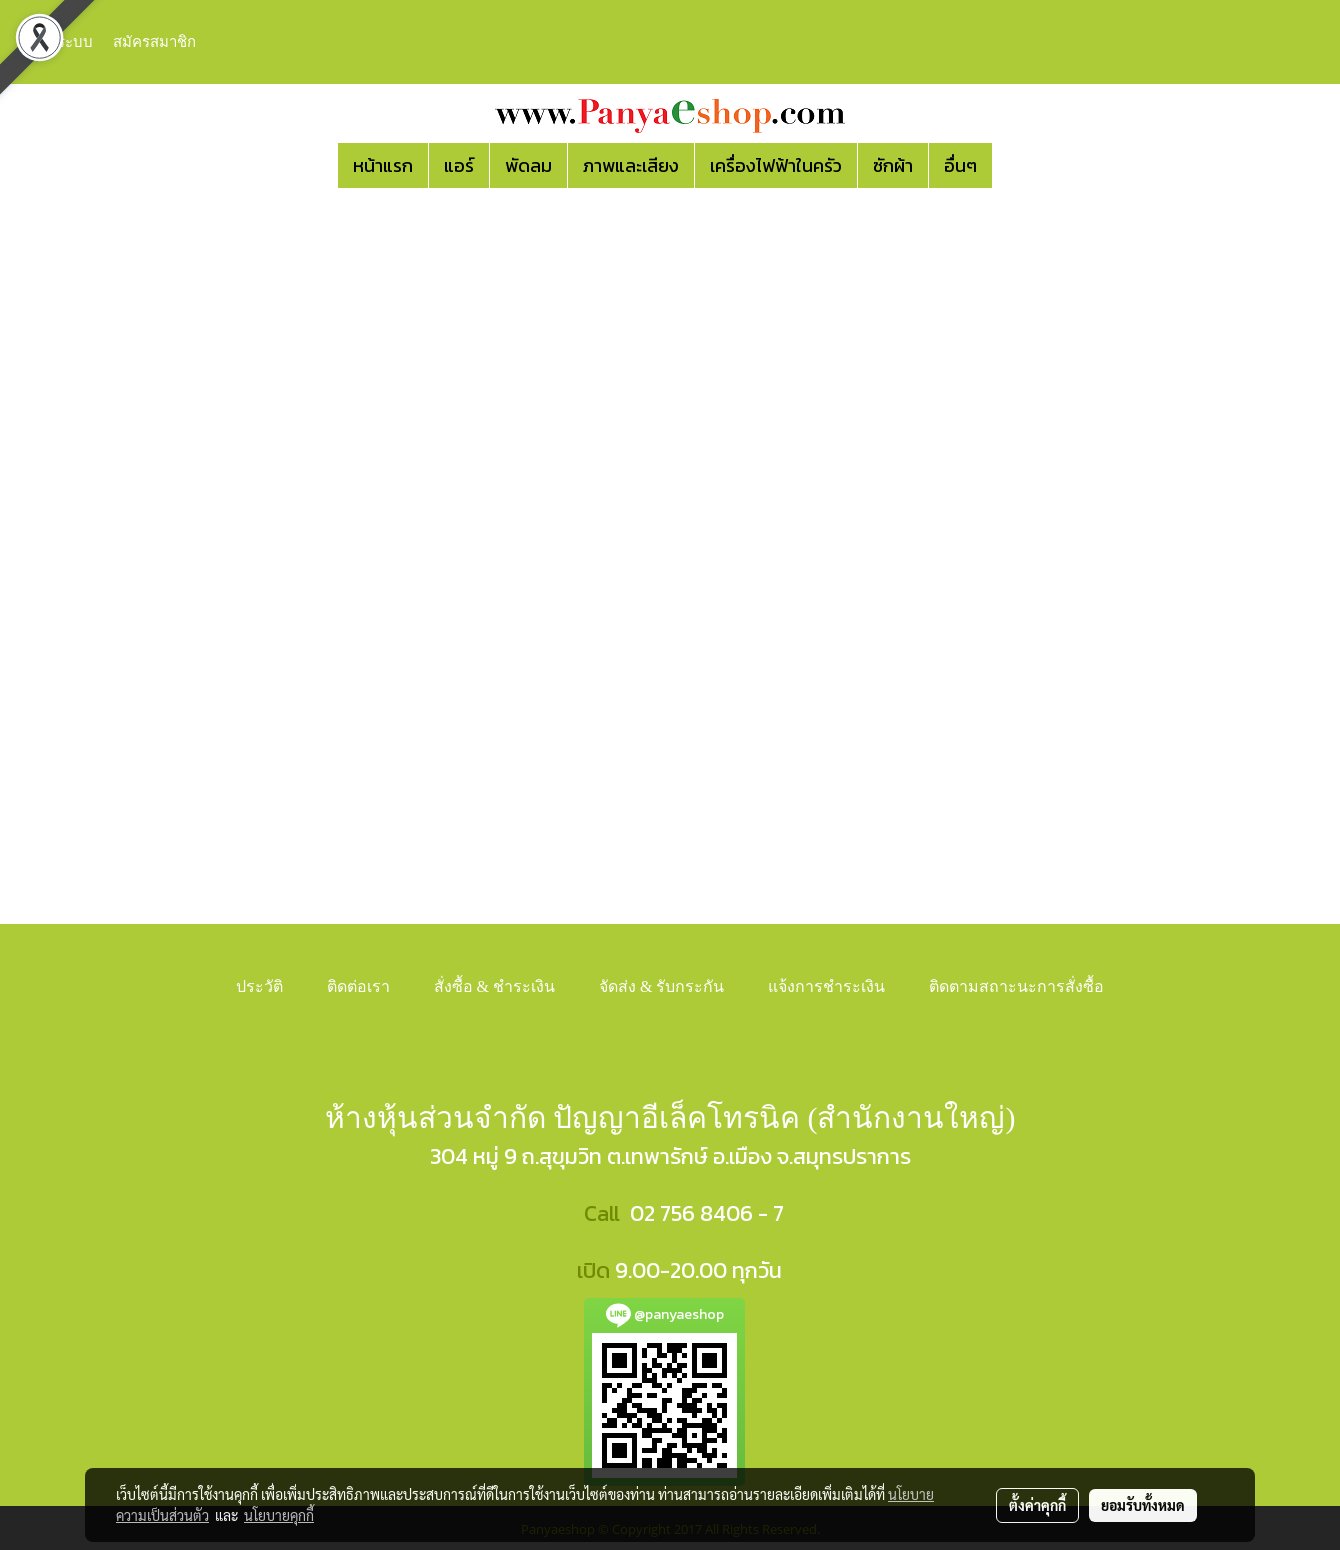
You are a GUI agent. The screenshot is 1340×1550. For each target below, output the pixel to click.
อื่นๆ (960, 165)
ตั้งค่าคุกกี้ (1037, 1505)
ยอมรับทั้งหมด (1143, 1505)
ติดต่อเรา (358, 986)
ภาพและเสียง (631, 165)
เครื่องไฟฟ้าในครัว (776, 165)
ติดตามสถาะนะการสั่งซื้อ (1016, 986)
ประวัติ (259, 986)
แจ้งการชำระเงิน (826, 986)
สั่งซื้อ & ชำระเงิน (494, 986)
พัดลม (528, 165)
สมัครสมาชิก (154, 42)
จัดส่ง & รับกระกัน (661, 986)
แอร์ (459, 165)
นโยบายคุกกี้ (279, 1515)
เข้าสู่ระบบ (59, 42)
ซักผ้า (893, 165)
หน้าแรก (383, 165)
